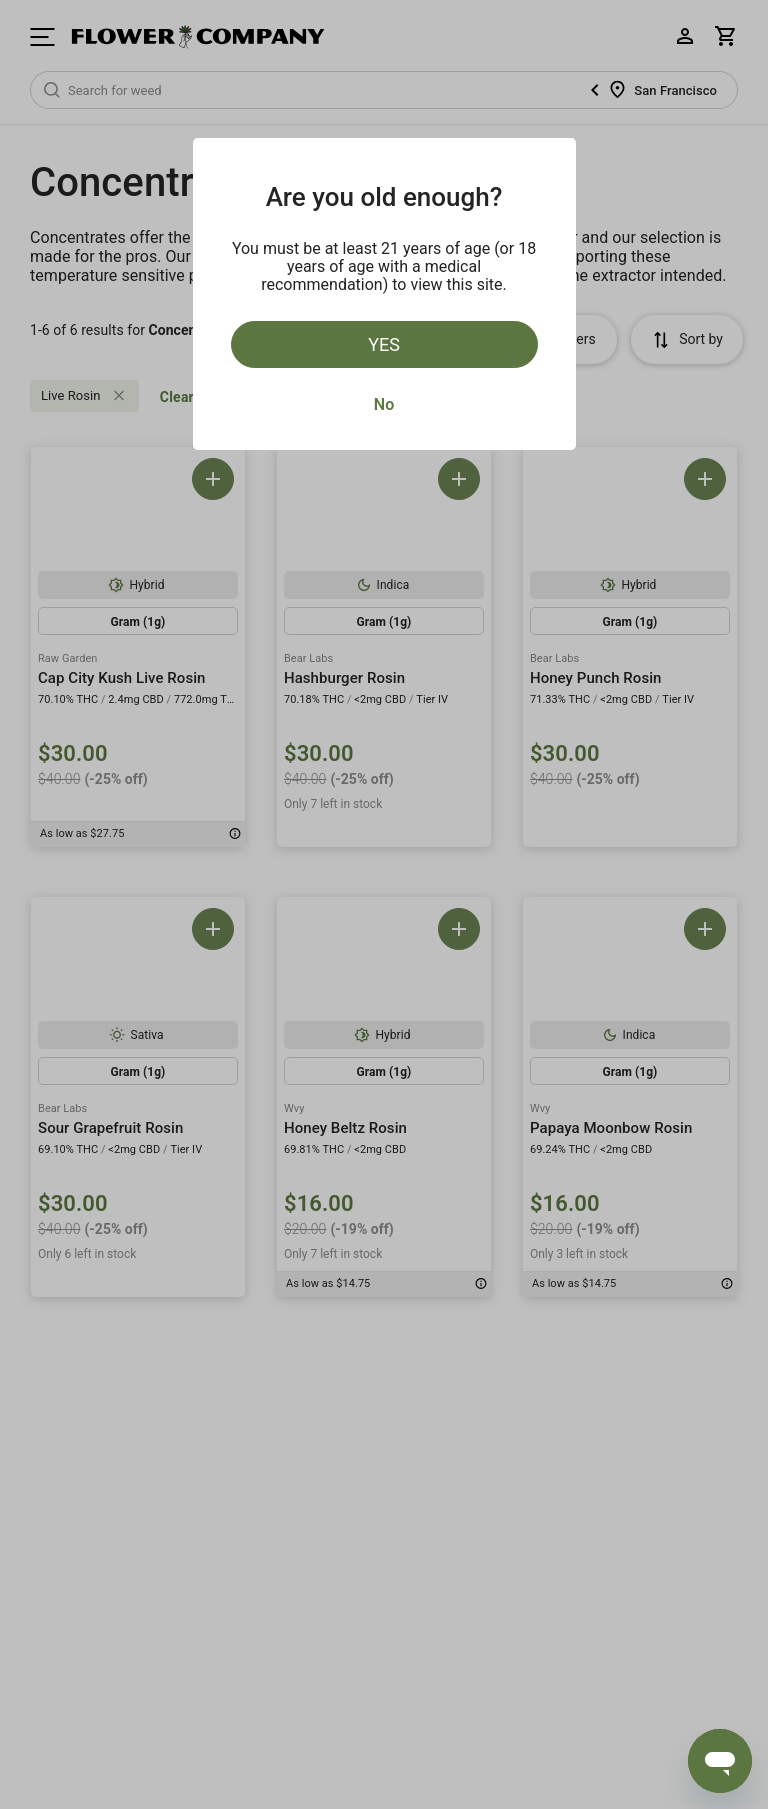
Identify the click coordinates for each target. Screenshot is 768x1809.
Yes (384, 344)
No (384, 404)
